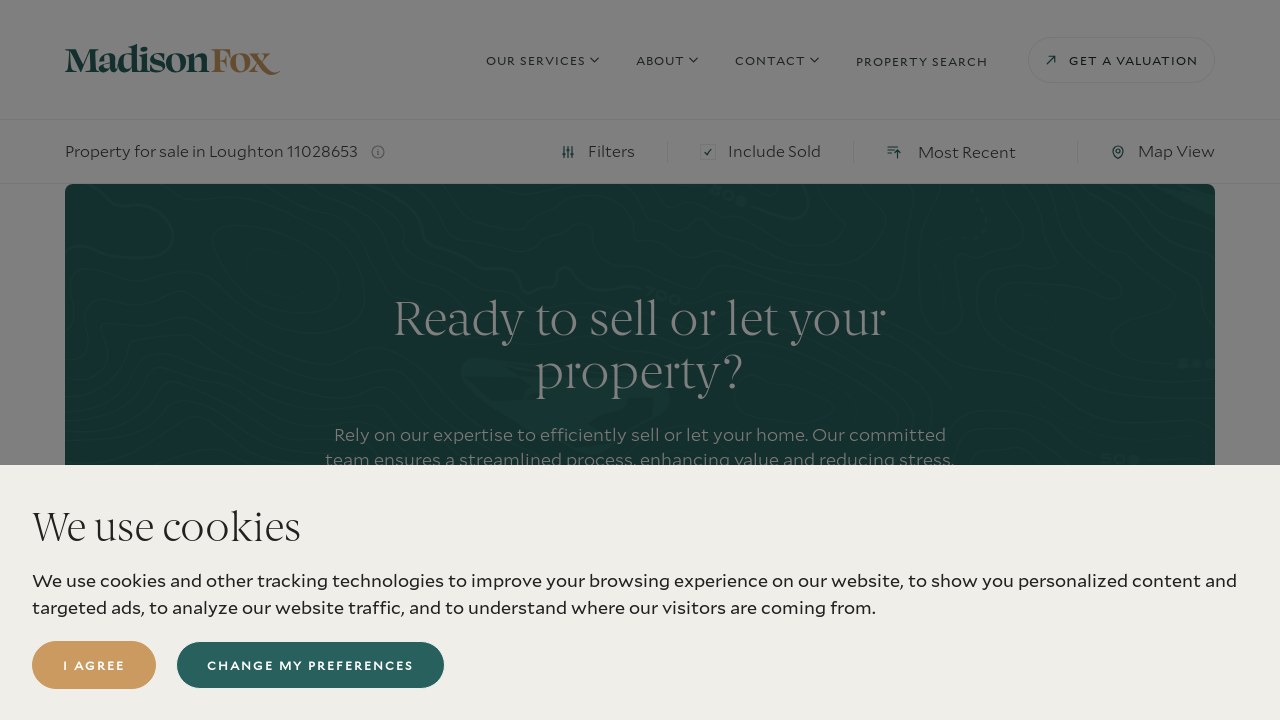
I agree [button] (94, 665)
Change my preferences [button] (310, 665)
